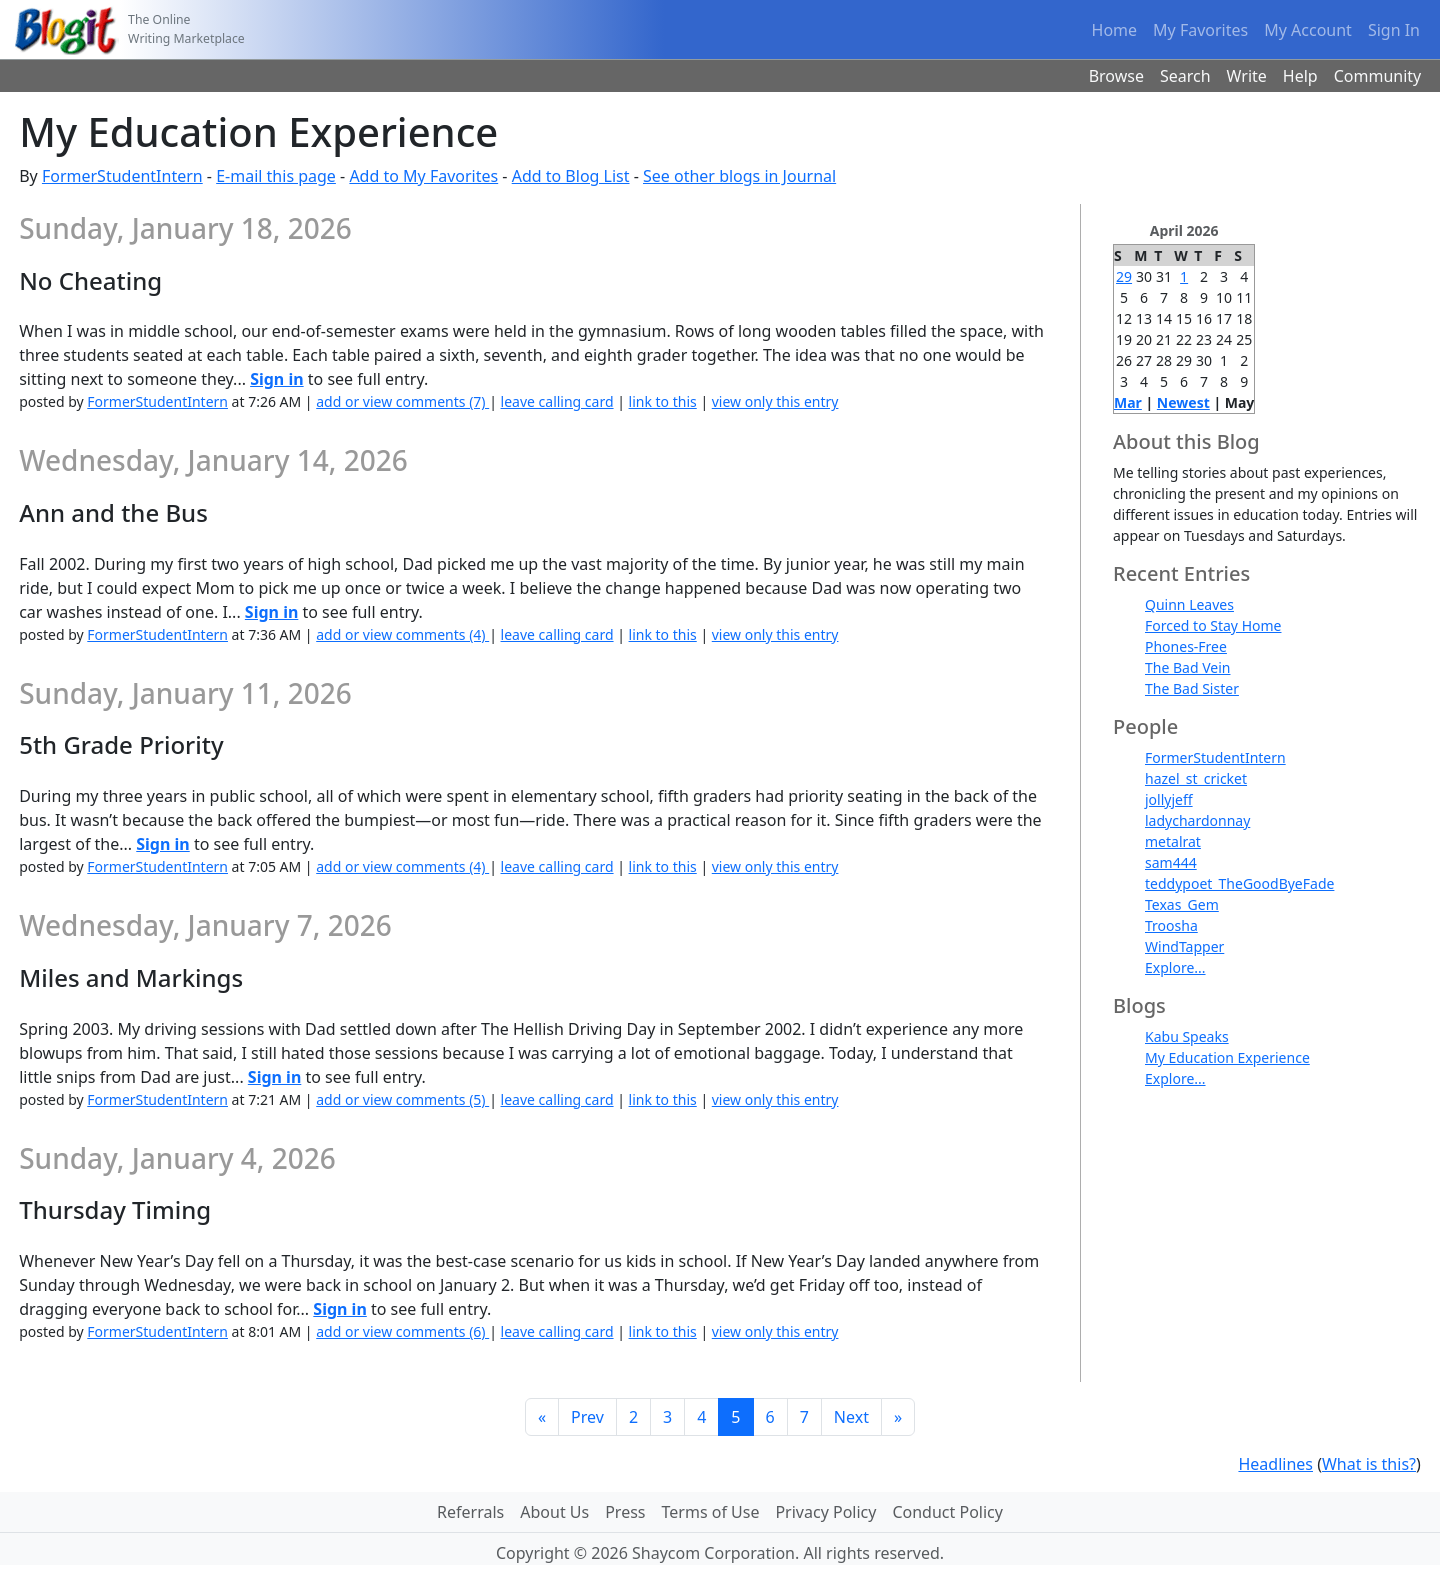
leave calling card (557, 401)
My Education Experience (1227, 1057)
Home (1115, 30)
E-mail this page (276, 176)
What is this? (1369, 1464)
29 (1124, 276)
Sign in (276, 379)
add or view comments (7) (402, 401)
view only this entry (775, 401)
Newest (1183, 402)
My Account (1308, 30)
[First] (542, 1417)
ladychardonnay (1197, 820)
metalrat (1173, 841)
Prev (587, 1417)
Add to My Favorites (423, 176)
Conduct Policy (947, 1512)
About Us (554, 1512)
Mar (1128, 402)
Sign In (1394, 30)
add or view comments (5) (402, 1099)
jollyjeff (1169, 799)
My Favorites (1200, 30)
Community (1378, 76)
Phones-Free (1186, 646)
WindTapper (1184, 946)
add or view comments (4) (402, 634)
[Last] (898, 1417)
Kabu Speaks (1187, 1036)
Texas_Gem (1182, 904)
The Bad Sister (1192, 688)
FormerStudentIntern (122, 176)
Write (1247, 76)
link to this (663, 401)
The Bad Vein (1187, 667)
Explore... (1175, 967)
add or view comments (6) (402, 1331)
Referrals (470, 1512)
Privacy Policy (825, 1512)
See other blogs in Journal (739, 176)
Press (625, 1512)
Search (1185, 76)
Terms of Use (711, 1512)
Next (851, 1417)
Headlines (1275, 1464)
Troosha (1171, 925)
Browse (1116, 76)
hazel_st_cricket (1196, 778)
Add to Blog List (571, 176)
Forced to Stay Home (1213, 625)
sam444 (1171, 862)
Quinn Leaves (1189, 604)
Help (1300, 76)
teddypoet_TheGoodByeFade (1239, 883)
